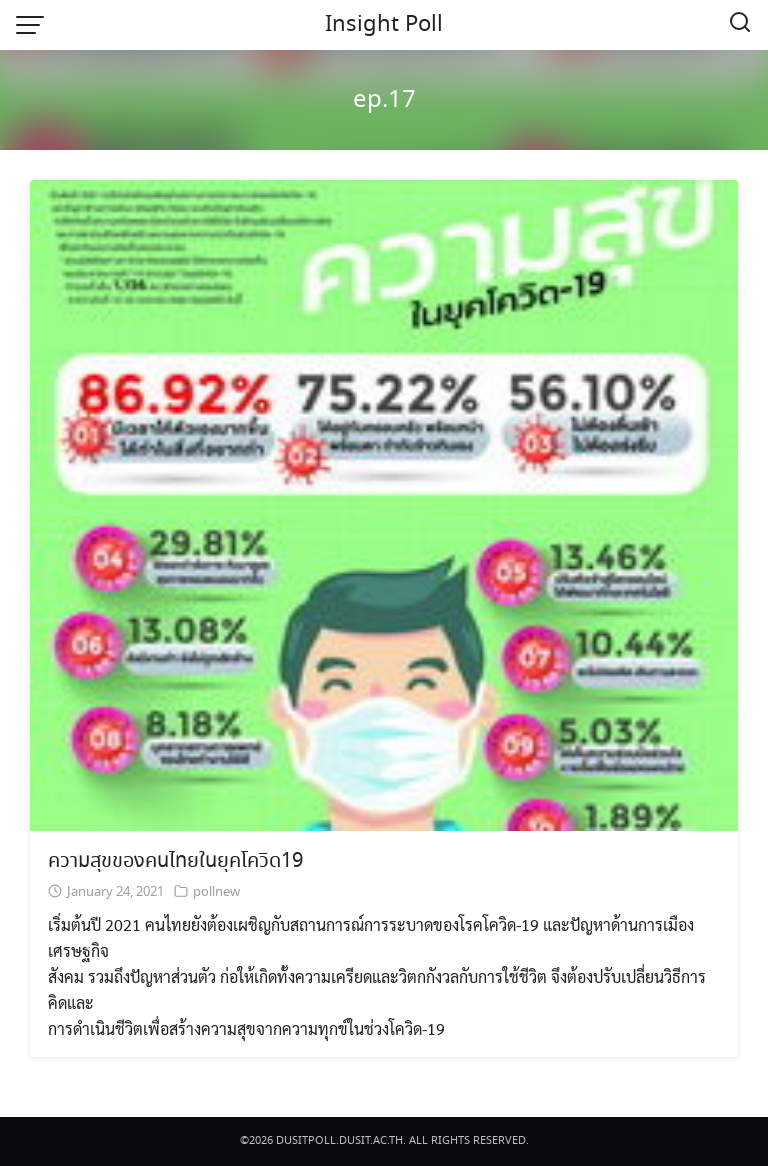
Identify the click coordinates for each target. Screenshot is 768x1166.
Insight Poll (384, 25)
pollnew (216, 892)
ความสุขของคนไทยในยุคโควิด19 (175, 861)
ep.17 (384, 100)
